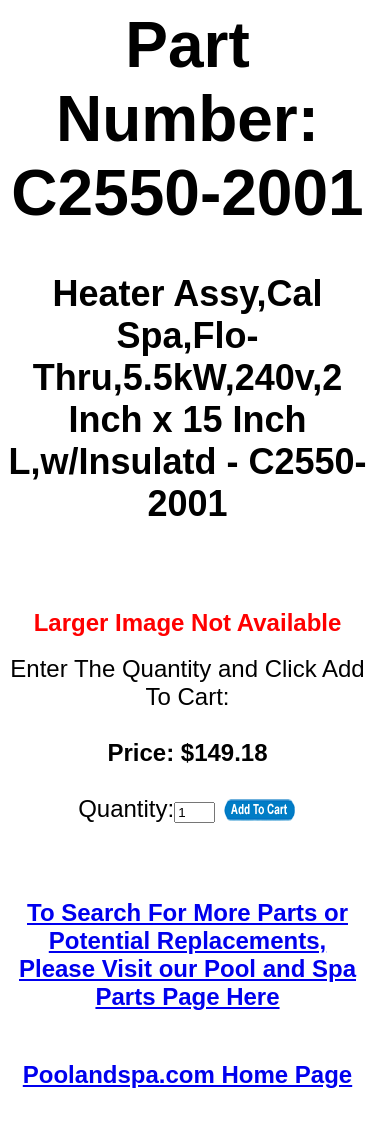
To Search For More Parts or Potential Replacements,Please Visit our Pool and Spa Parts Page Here (187, 954)
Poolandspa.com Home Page (187, 1074)
